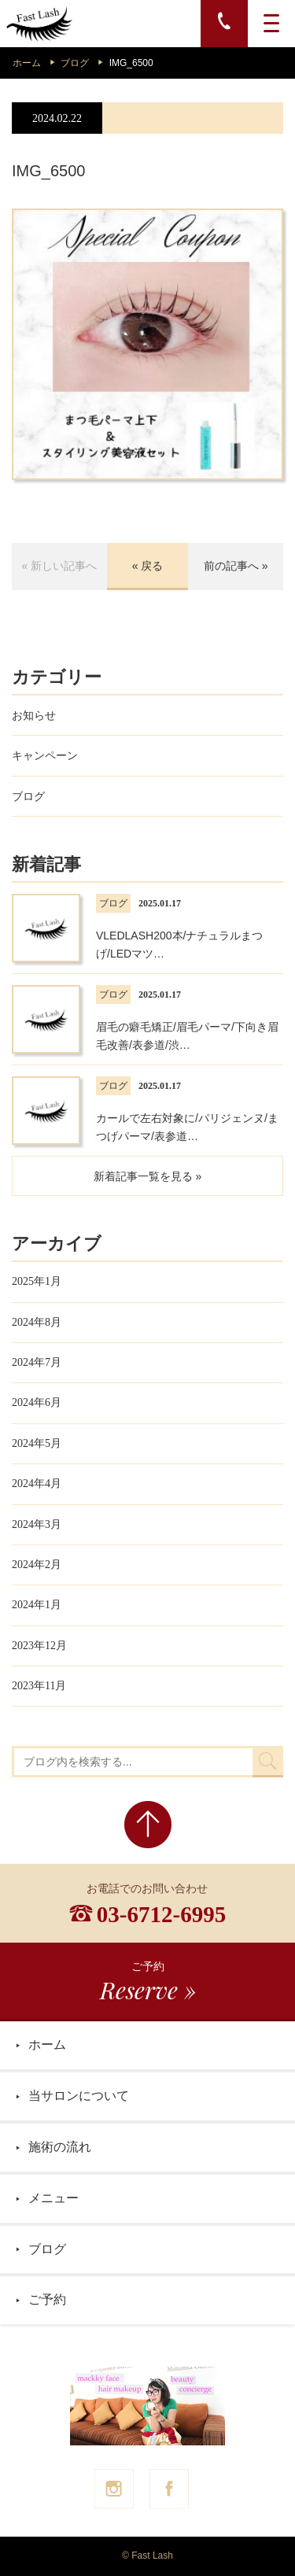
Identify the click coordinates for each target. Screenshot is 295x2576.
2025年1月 (36, 1281)
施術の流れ (53, 2146)
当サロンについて (72, 2095)
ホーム (27, 62)
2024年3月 (36, 1524)
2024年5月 (36, 1443)
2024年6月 (36, 1402)
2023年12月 (39, 1646)
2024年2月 (36, 1564)
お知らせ (34, 715)
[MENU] (271, 23)
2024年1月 (36, 1605)
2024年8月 (36, 1322)
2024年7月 (36, 1362)
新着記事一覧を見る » (148, 1176)
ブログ (75, 62)
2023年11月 (39, 1686)
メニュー (47, 2198)
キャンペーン (45, 755)
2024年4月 (36, 1483)
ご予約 (41, 2299)
